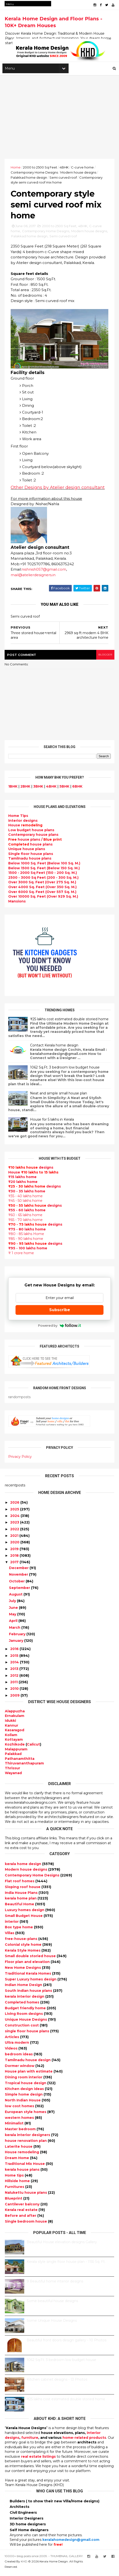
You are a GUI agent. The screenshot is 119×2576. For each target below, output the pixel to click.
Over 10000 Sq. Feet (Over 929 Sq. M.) (43, 900)
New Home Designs (23, 1971)
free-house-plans (21, 1942)
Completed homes (22, 2005)
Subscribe (59, 1313)
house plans (30, 847)
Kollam (11, 1738)
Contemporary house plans (33, 838)
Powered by (59, 1329)
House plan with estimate (29, 2074)
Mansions (17, 904)
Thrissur (12, 1771)
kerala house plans (22, 2172)
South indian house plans (29, 1994)
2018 (14, 1558)
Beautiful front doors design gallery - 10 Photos (66, 2343)
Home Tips (18, 819)
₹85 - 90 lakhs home (25, 1242)
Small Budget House (24, 1919)
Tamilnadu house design (28, 2063)
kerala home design (23, 1867)
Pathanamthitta (19, 1762)
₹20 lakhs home (23, 1185)
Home (16, 168)
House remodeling (22, 2155)
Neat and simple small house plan (58, 1096)
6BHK (77, 790)
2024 (15, 1519)
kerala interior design (25, 1999)
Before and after (21, 2219)
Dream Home (17, 2161)
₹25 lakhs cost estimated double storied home (69, 1022)
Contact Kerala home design (54, 1048)
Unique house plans (26, 852)
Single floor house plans (30, 857)
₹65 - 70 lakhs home (25, 1223)
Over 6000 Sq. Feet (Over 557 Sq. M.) (42, 895)
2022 (14, 1532)
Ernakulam (14, 1719)
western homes (20, 2121)
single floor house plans (27, 2034)
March (14, 1630)
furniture (29, 2441)
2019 (14, 1552)
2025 (14, 1512)
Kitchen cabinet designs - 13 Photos (57, 2383)
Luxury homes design (25, 1913)
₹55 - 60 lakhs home (27, 1213)
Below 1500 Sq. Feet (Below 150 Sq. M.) (44, 871)
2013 (14, 1672)
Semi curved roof (63, 179)
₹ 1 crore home (21, 1256)
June (13, 1611)
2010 (14, 1692)
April (13, 1624)
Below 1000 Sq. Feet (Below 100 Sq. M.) (44, 866)
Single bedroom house (26, 2224)
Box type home (19, 1930)
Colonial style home (23, 1948)
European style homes (26, 2115)
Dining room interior (24, 2080)
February (17, 1637)
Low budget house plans (31, 833)
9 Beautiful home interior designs (55, 2284)
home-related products (84, 2441)
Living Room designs (24, 2017)
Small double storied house (31, 1959)
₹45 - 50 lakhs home (25, 1204)
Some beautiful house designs (52, 2304)
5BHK (65, 790)
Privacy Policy (20, 1460)
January (16, 1644)
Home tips (15, 2178)
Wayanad (13, 1776)
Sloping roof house (23, 1890)
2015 (14, 1659)
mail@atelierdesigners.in (33, 578)
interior (12, 1924)
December (19, 1571)
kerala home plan (21, 1901)
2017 (14, 1565)
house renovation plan (26, 2144)
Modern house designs (78, 173)
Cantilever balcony (22, 2207)
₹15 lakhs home (22, 1180)
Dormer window (20, 2069)
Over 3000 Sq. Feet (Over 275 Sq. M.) (42, 885)
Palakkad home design (29, 179)
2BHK (26, 790)
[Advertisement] (59, 124)
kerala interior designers (28, 2138)
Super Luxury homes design (31, 1982)
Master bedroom (21, 2132)
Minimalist (14, 2126)
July (12, 1604)
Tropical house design (26, 2086)
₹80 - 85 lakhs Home (26, 1237)
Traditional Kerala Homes (28, 1976)
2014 (14, 1665)
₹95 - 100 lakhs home (28, 1251)
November (18, 1577)
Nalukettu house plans (26, 2195)
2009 (15, 1698)
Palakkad (13, 1757)
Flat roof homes (20, 1884)
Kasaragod (14, 1733)
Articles (12, 2040)
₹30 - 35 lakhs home (27, 1194)
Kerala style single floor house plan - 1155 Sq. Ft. (66, 2265)
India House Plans (22, 1896)
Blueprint (14, 2201)
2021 (14, 1539)
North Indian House (23, 2103)
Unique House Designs (26, 2022)
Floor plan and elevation (28, 1965)
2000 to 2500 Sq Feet (40, 168)
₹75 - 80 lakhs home (27, 1232)
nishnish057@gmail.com (44, 572)
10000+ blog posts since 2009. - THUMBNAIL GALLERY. (44, 2559)
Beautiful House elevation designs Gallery (62, 2245)
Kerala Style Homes (23, 1953)
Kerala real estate (22, 2213)
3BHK (38, 790)
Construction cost (22, 2028)
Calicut (33, 1747)
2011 (14, 1685)
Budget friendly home (26, 2011)
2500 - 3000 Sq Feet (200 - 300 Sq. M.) (43, 880)
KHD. (24, 2564)
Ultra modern (17, 2046)
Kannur (11, 1728)
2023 (14, 1525)
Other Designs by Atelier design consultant (58, 490)
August (16, 1597)
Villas (10, 1936)
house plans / (35, 842)
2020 (14, 1545)
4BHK (64, 168)
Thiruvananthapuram (24, 1766)
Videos (11, 2051)
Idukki (10, 1724)
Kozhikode (15, 1747)
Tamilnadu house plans (30, 862)
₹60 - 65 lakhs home (25, 1218)
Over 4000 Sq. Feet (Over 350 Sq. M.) (42, 890)
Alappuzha (15, 1714)
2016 (14, 1652)
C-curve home (82, 168)
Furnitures (15, 2190)
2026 (14, 1506)
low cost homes (20, 2109)
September (19, 1591)
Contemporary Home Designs (34, 173)
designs (23, 823)
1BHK (13, 790)
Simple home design (24, 2098)
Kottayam (14, 1743)
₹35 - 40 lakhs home (25, 1199)
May (12, 1617)
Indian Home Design (24, 1988)
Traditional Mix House (25, 2167)
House (25, 828)
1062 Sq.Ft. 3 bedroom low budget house (65, 1070)
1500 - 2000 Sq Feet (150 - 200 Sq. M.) (42, 876)
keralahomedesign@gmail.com (70, 2543)
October (17, 1584)
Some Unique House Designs (52, 2324)
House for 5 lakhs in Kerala (52, 1123)
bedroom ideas (19, 2057)
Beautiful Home (20, 1907)
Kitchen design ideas (25, 2092)
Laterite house (19, 2149)
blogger (105, 657)
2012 (14, 1678)
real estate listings (38, 2459)
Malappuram (16, 1752)
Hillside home (18, 2184)
